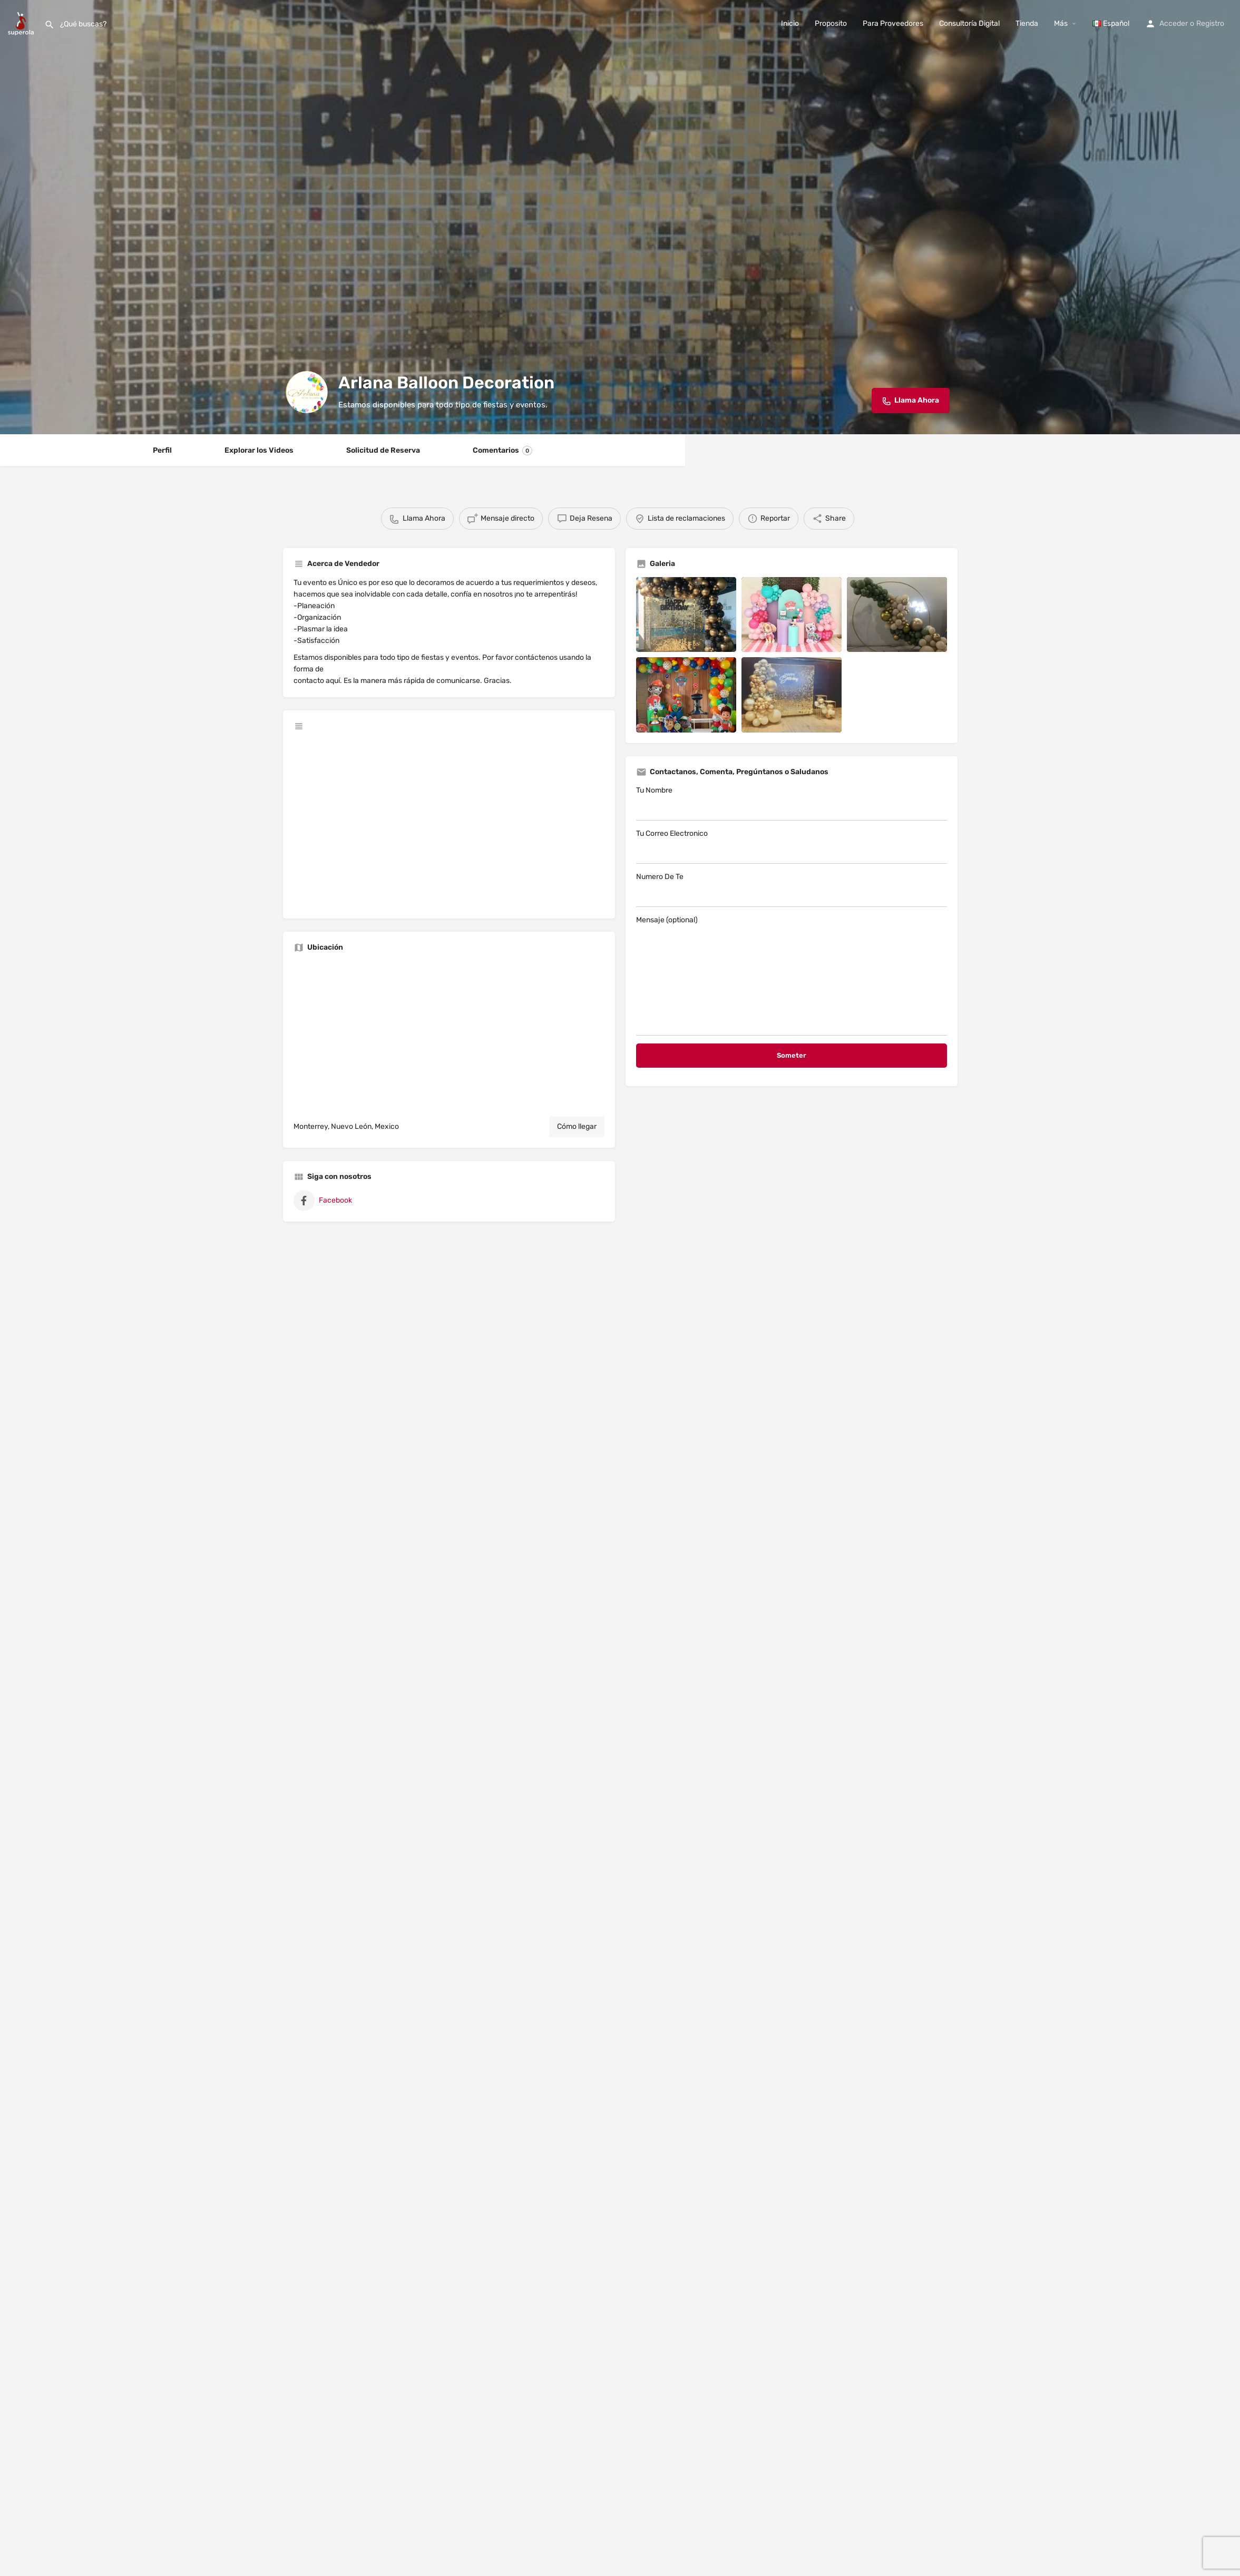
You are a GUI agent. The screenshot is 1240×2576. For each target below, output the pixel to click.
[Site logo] (22, 22)
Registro (1210, 23)
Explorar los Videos (259, 450)
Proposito (831, 23)
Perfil (162, 450)
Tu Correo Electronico (791, 846)
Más (1061, 23)
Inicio (790, 23)
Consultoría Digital (969, 23)
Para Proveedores (893, 23)
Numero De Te (791, 889)
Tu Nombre (791, 803)
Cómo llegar (577, 1126)
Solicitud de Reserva (383, 450)
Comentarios (502, 450)
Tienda (1027, 23)
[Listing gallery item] (686, 614)
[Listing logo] (307, 392)
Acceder (1173, 23)
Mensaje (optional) (791, 975)
